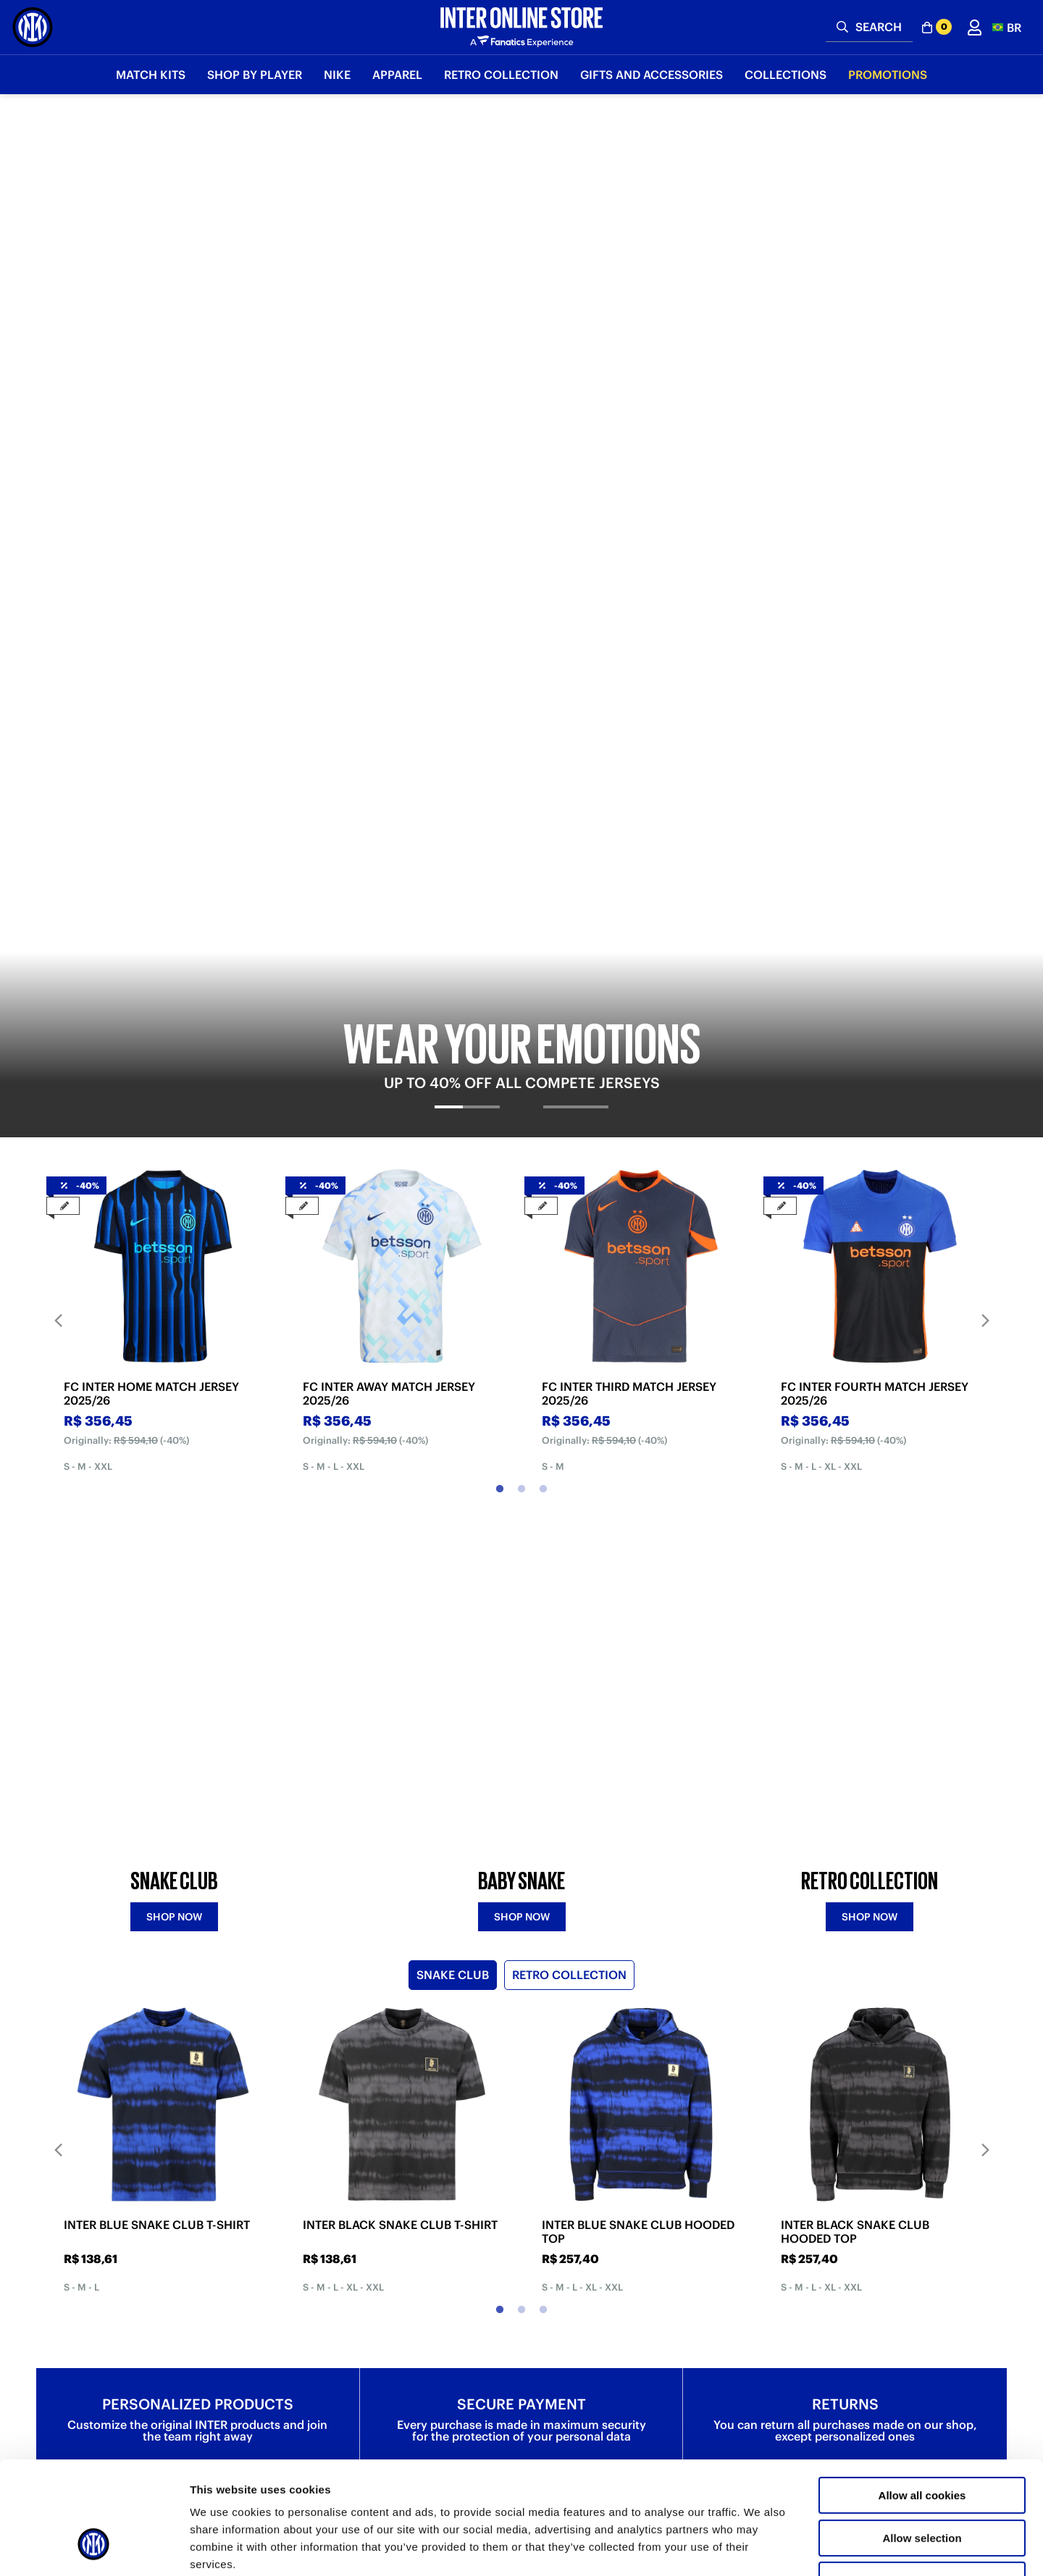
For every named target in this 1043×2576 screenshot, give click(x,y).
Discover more (197, 2245)
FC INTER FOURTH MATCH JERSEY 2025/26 (874, 776)
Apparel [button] (397, 74)
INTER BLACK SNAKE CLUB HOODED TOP (855, 1693)
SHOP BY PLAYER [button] (254, 74)
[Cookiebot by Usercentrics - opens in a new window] (93, 2548)
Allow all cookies (922, 2399)
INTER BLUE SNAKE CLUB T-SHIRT (157, 1686)
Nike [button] (337, 74)
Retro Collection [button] (501, 74)
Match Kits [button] (150, 74)
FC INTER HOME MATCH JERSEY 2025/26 (151, 776)
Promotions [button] (887, 74)
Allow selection (921, 2441)
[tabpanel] (521, 306)
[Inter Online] (32, 27)
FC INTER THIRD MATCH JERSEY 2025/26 (629, 776)
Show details (760, 2547)
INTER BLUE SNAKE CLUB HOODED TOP (638, 1693)
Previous (57, 701)
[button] (1006, 27)
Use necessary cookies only (922, 2483)
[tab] (467, 501)
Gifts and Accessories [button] (651, 74)
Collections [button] (785, 74)
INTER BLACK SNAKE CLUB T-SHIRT (400, 1686)
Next (985, 701)
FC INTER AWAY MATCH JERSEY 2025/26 (389, 776)
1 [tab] (500, 870)
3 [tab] (543, 870)
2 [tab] (521, 870)
